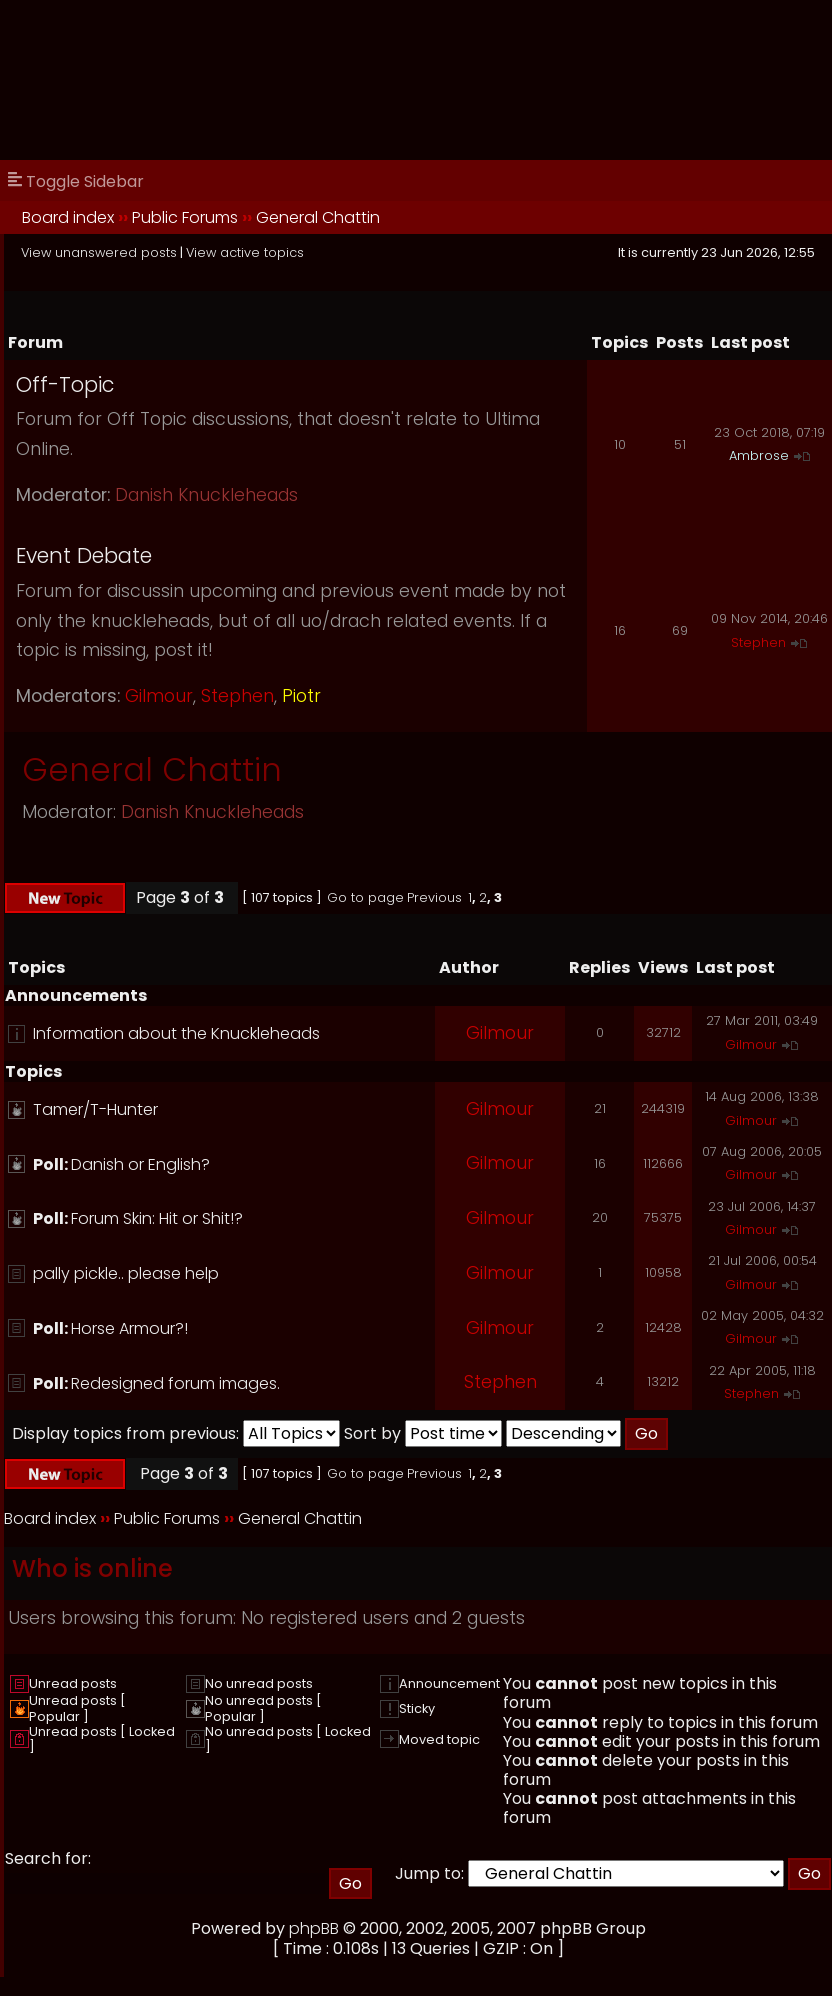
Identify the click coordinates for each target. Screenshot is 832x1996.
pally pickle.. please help (126, 1273)
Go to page (365, 897)
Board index (68, 217)
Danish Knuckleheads (206, 495)
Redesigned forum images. (175, 1383)
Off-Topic (65, 384)
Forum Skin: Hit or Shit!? (157, 1218)
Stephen (237, 696)
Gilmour (159, 696)
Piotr (301, 696)
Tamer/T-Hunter (95, 1109)
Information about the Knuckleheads (176, 1033)
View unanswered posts (99, 252)
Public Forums (185, 217)
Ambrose (759, 455)
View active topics (245, 252)
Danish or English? (140, 1164)
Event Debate (84, 555)
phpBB (314, 1928)
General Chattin (318, 217)
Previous (434, 897)
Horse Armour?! (129, 1328)
